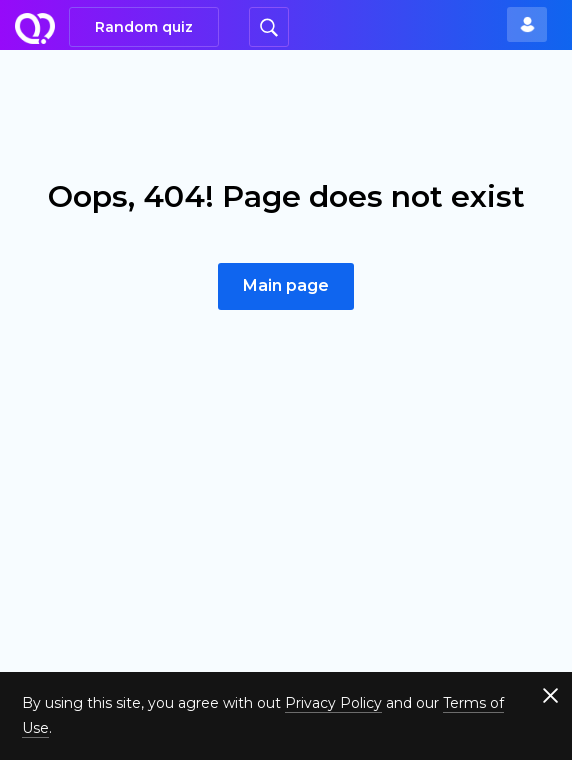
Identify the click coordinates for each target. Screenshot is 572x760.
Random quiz (144, 27)
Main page (286, 285)
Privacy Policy (333, 703)
